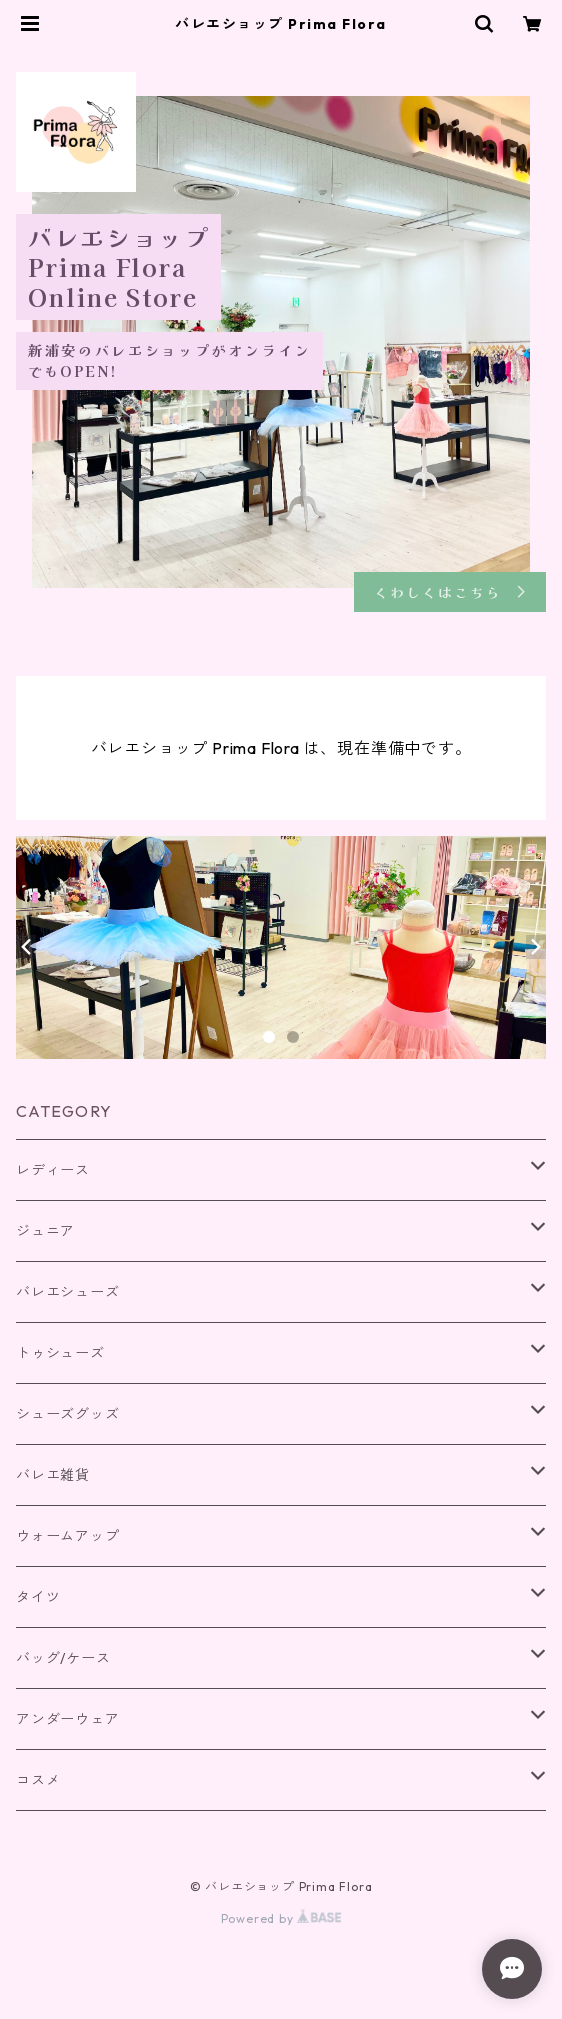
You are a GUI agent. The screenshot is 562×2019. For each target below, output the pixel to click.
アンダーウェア (68, 1719)
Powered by (281, 1918)
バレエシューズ (68, 1292)
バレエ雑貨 (53, 1475)
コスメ (38, 1780)
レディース (53, 1170)
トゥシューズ (60, 1353)
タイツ (38, 1597)
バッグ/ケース (63, 1658)
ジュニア (45, 1231)
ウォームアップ (68, 1536)
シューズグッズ (68, 1414)
